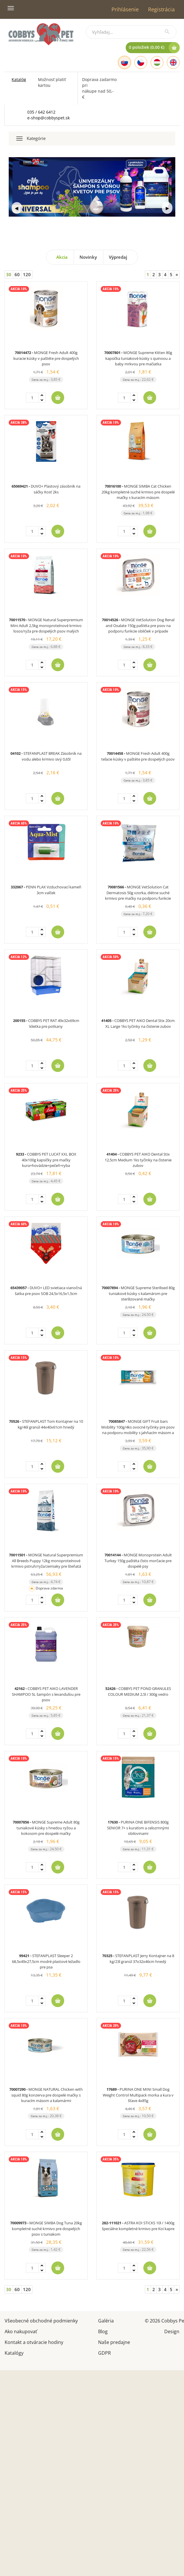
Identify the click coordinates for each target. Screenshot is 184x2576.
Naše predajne (114, 2342)
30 (8, 274)
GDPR (104, 2352)
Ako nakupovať (21, 2331)
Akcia (62, 257)
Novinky (88, 257)
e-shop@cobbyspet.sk (48, 118)
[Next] (177, 274)
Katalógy (14, 2352)
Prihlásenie (125, 9)
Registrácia (161, 9)
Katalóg (19, 79)
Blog (103, 2331)
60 (17, 274)
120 (27, 274)
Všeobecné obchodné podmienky (41, 2320)
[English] (173, 62)
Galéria (106, 2320)
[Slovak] (124, 62)
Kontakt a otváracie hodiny (34, 2342)
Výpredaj (118, 257)
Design (171, 2331)
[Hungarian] (157, 62)
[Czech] (140, 62)
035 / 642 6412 (41, 112)
